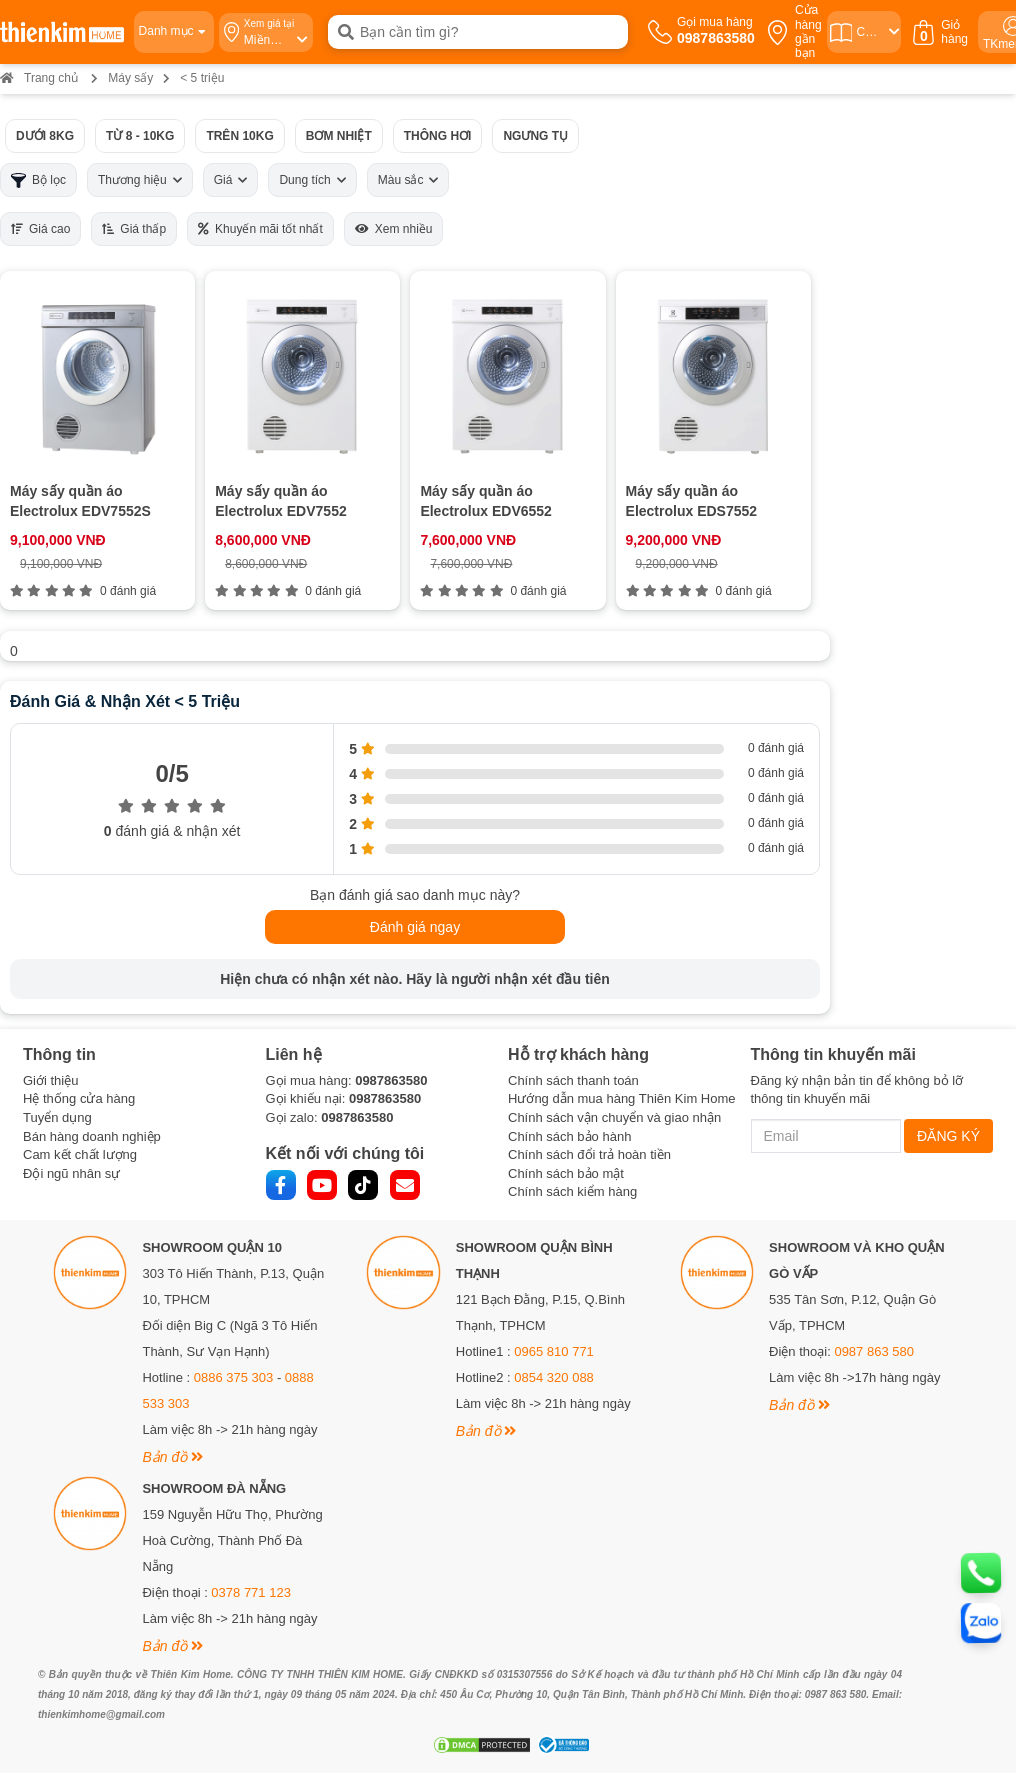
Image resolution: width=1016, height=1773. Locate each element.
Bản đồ (172, 1457)
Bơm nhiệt (339, 136)
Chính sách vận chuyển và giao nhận (614, 1117)
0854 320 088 (554, 1377)
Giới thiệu (50, 1080)
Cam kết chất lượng (80, 1154)
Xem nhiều (394, 229)
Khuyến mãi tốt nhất (260, 229)
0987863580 (391, 1080)
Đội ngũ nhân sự (71, 1173)
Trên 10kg (239, 136)
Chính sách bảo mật (566, 1173)
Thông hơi (438, 136)
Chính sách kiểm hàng (572, 1191)
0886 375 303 (234, 1377)
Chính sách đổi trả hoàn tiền (589, 1154)
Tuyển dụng (57, 1117)
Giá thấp (134, 229)
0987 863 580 (874, 1351)
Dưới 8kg (45, 136)
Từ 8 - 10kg (140, 136)
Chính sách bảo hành (569, 1136)
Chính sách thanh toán (573, 1080)
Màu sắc (408, 180)
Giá (231, 180)
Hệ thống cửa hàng (79, 1098)
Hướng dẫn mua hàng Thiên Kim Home (622, 1098)
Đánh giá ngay (415, 927)
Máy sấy (130, 78)
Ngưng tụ (535, 136)
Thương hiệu (140, 180)
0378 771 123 (251, 1592)
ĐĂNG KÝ (948, 1136)
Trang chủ (39, 78)
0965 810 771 (554, 1351)
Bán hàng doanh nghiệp (92, 1136)
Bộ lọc (38, 180)
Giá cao (40, 229)
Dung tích (312, 180)
